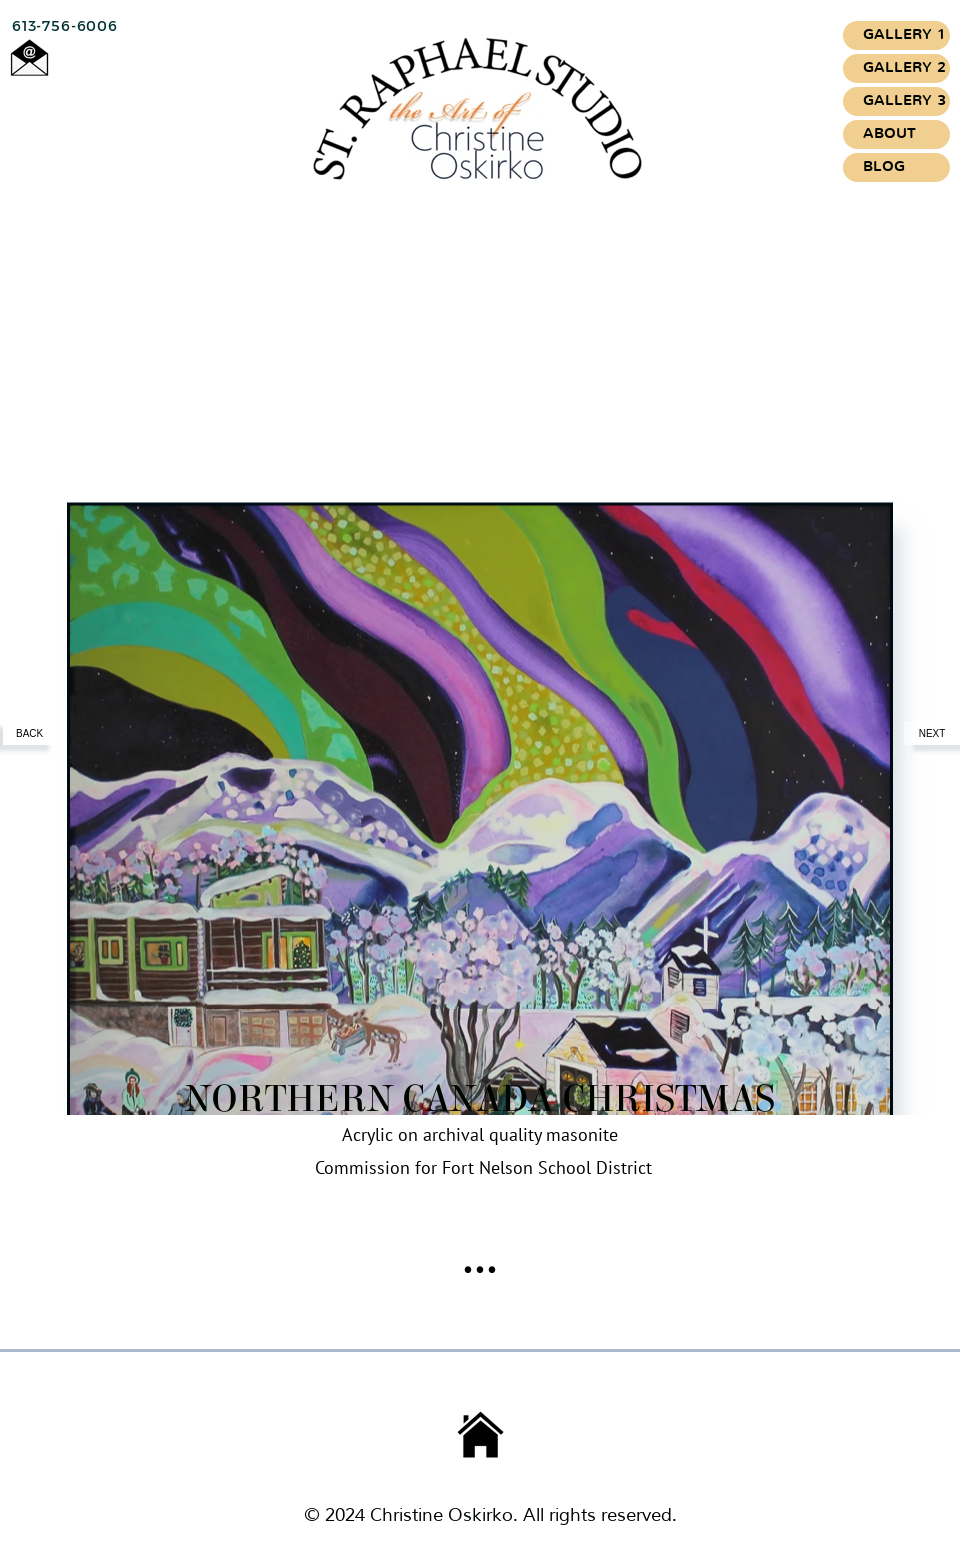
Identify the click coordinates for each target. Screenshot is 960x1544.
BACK (31, 733)
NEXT (932, 733)
